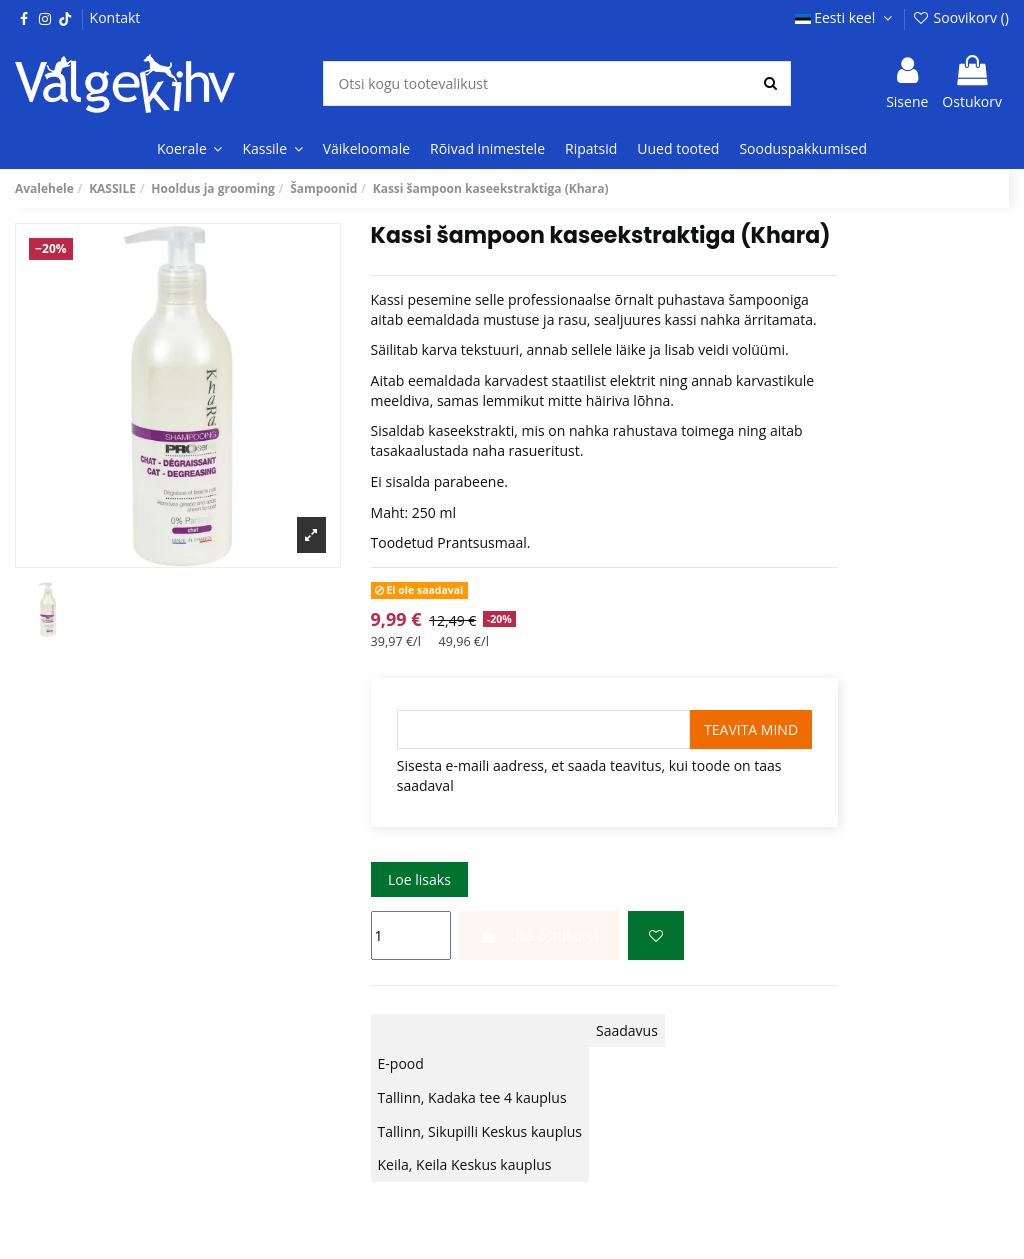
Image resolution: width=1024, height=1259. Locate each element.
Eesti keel (846, 17)
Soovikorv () (960, 17)
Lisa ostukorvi (539, 935)
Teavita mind (751, 729)
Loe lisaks (419, 879)
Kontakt (115, 17)
